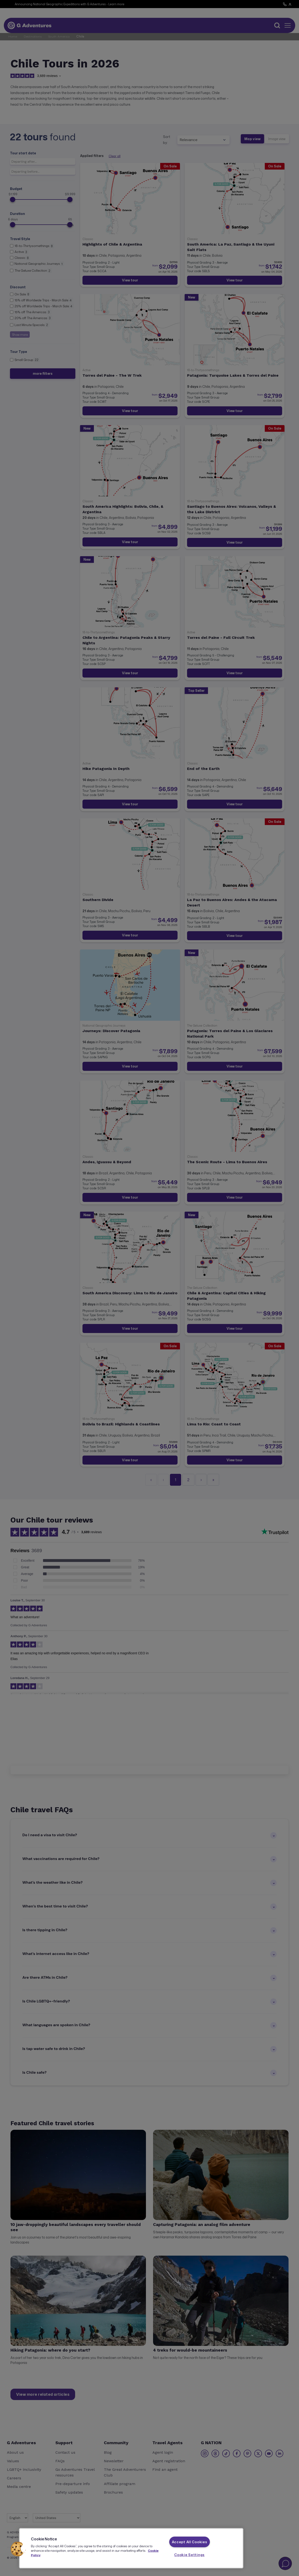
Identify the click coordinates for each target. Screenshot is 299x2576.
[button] (18, 2549)
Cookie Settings (189, 2554)
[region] (131, 2548)
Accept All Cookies (189, 2541)
